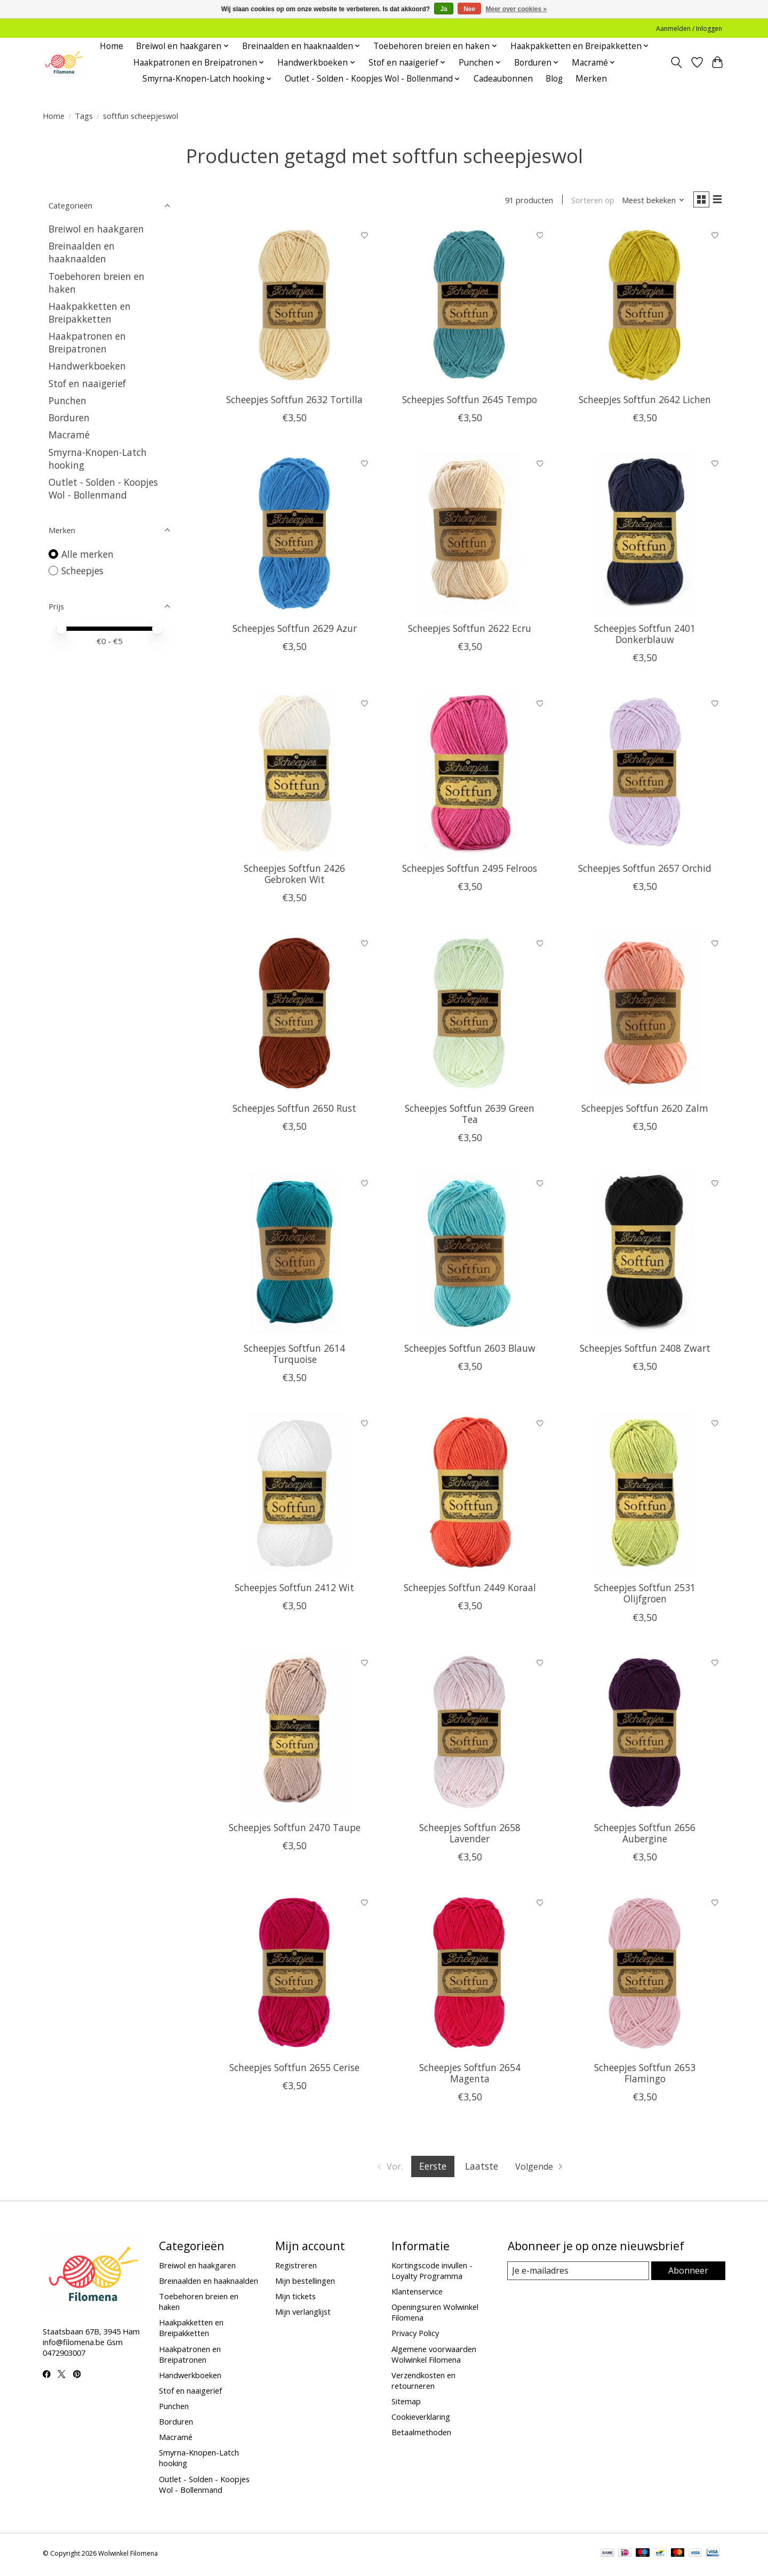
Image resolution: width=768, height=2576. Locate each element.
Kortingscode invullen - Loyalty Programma (432, 2272)
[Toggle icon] (676, 62)
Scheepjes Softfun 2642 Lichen (645, 402)
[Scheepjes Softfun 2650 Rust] (294, 1016)
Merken (591, 78)
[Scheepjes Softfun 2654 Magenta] (469, 1975)
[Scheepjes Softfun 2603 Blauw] (469, 1255)
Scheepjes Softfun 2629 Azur (295, 630)
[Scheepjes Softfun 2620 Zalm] (645, 1016)
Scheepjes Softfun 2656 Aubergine (644, 1836)
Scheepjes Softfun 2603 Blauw (469, 1350)
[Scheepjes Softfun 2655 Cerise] (294, 1975)
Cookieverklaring (420, 2418)
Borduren (69, 417)
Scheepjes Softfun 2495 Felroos (469, 870)
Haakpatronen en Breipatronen (87, 342)
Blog (554, 78)
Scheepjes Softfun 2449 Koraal (470, 1590)
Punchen (67, 400)
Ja (443, 9)
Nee (469, 9)
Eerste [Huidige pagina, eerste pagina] (432, 2168)
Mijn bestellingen (305, 2283)
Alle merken (87, 554)
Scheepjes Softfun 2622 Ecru (469, 630)
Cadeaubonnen (503, 78)
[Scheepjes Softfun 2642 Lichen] (645, 307)
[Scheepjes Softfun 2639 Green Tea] (469, 1016)
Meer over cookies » (516, 9)
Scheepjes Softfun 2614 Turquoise (294, 1356)
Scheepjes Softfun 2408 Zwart (645, 1350)
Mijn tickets (295, 2298)
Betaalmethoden (421, 2434)
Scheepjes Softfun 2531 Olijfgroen (644, 1596)
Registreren (296, 2267)
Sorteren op (588, 201)
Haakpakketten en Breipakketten (90, 312)
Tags (84, 115)
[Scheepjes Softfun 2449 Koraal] (469, 1495)
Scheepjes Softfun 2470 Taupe (295, 1830)
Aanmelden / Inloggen (689, 28)
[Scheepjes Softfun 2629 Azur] (294, 536)
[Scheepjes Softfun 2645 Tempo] (469, 307)
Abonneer (688, 2273)
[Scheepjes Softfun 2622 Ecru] (469, 536)
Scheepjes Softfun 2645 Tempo (469, 402)
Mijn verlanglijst (303, 2314)
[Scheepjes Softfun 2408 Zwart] (645, 1255)
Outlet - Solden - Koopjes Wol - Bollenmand (103, 488)
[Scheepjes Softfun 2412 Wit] (294, 1495)
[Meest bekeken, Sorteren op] (648, 201)
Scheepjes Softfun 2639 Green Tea (469, 1116)
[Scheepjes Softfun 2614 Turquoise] (294, 1255)
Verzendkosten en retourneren (423, 2382)
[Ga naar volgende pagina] (542, 2169)
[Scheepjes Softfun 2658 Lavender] (469, 1735)
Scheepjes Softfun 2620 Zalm (644, 1110)
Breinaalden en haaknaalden (82, 252)
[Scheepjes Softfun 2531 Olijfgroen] (645, 1495)
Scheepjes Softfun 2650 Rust (294, 1110)
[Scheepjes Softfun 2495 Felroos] (469, 776)
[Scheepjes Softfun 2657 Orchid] (645, 776)
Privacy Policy (415, 2335)
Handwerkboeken (87, 365)
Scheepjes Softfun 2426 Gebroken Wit (294, 876)
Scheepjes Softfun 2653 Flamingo (644, 2076)
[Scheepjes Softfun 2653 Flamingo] (645, 1975)
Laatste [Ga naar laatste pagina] (481, 2168)
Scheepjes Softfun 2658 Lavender (470, 1836)
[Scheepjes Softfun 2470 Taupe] (294, 1735)
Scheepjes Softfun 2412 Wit (294, 1590)
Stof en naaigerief (87, 383)
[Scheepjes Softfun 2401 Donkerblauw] (645, 536)
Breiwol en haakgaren (96, 228)
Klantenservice (417, 2294)
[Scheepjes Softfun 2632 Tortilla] (294, 307)
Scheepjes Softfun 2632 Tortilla (294, 402)
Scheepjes (82, 570)
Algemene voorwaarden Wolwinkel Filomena (433, 2356)
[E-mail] (578, 2273)
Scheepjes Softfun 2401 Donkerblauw (644, 636)
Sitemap (406, 2403)
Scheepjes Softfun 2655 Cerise (294, 2070)
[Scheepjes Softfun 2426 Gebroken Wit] (294, 776)
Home (111, 46)
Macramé (69, 434)
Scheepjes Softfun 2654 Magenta (470, 2076)
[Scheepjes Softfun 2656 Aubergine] (645, 1735)
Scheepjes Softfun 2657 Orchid (644, 870)
